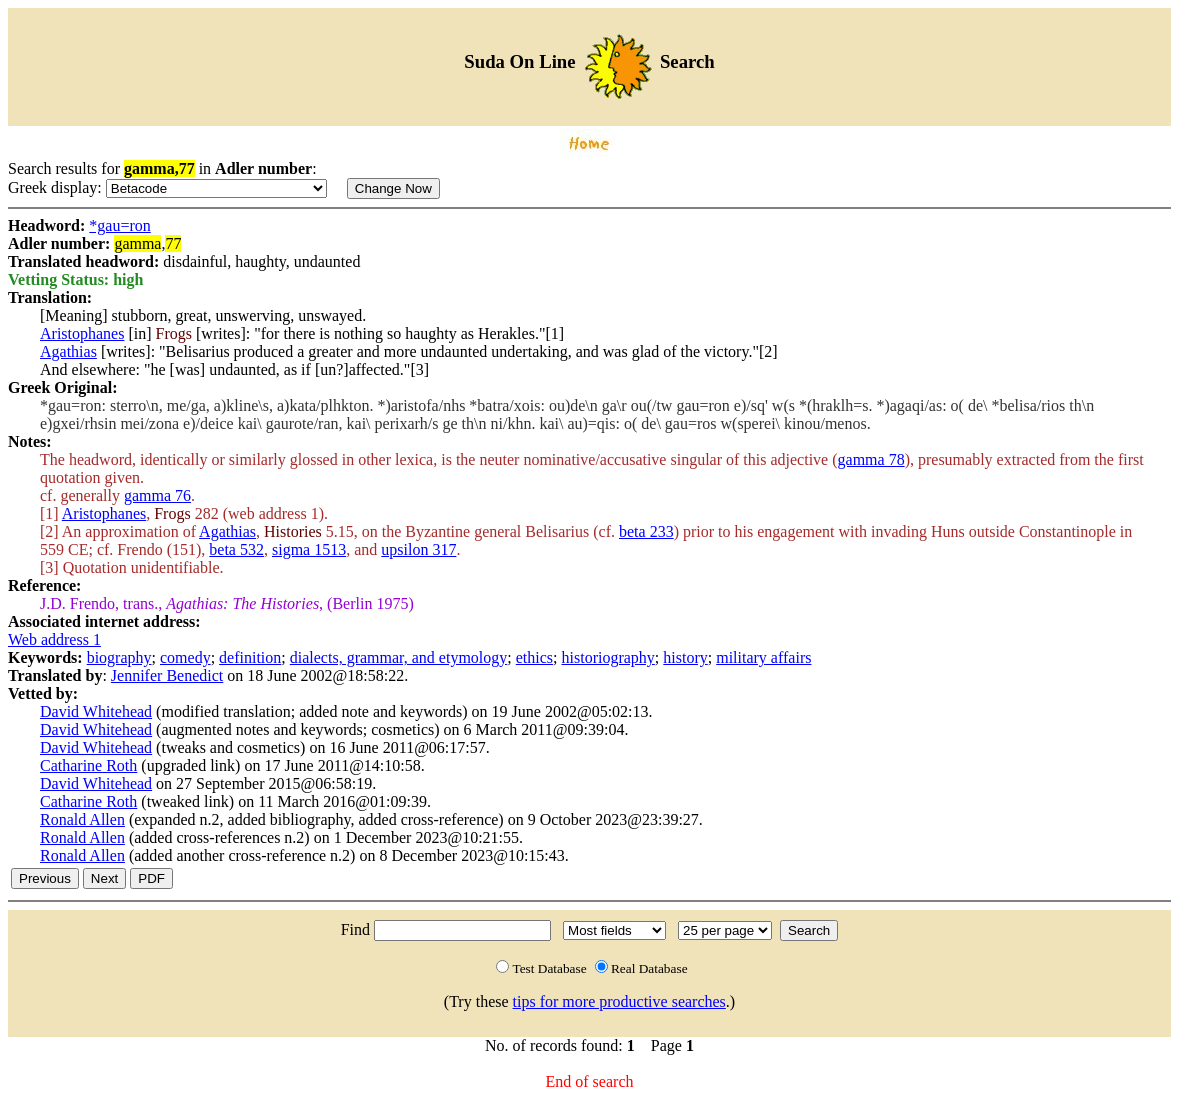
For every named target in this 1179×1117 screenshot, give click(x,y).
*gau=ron (119, 225)
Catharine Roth (88, 765)
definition (250, 657)
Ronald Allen (82, 819)
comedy (185, 657)
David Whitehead (96, 711)
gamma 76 (157, 495)
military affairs (763, 657)
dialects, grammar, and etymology (399, 657)
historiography (608, 657)
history (685, 657)
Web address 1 (54, 639)
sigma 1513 (309, 549)
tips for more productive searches (619, 1001)
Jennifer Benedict (167, 675)
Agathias (68, 351)
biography (119, 657)
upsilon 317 (418, 549)
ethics (534, 657)
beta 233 (646, 531)
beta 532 (236, 549)
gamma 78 (871, 459)
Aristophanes (82, 333)
